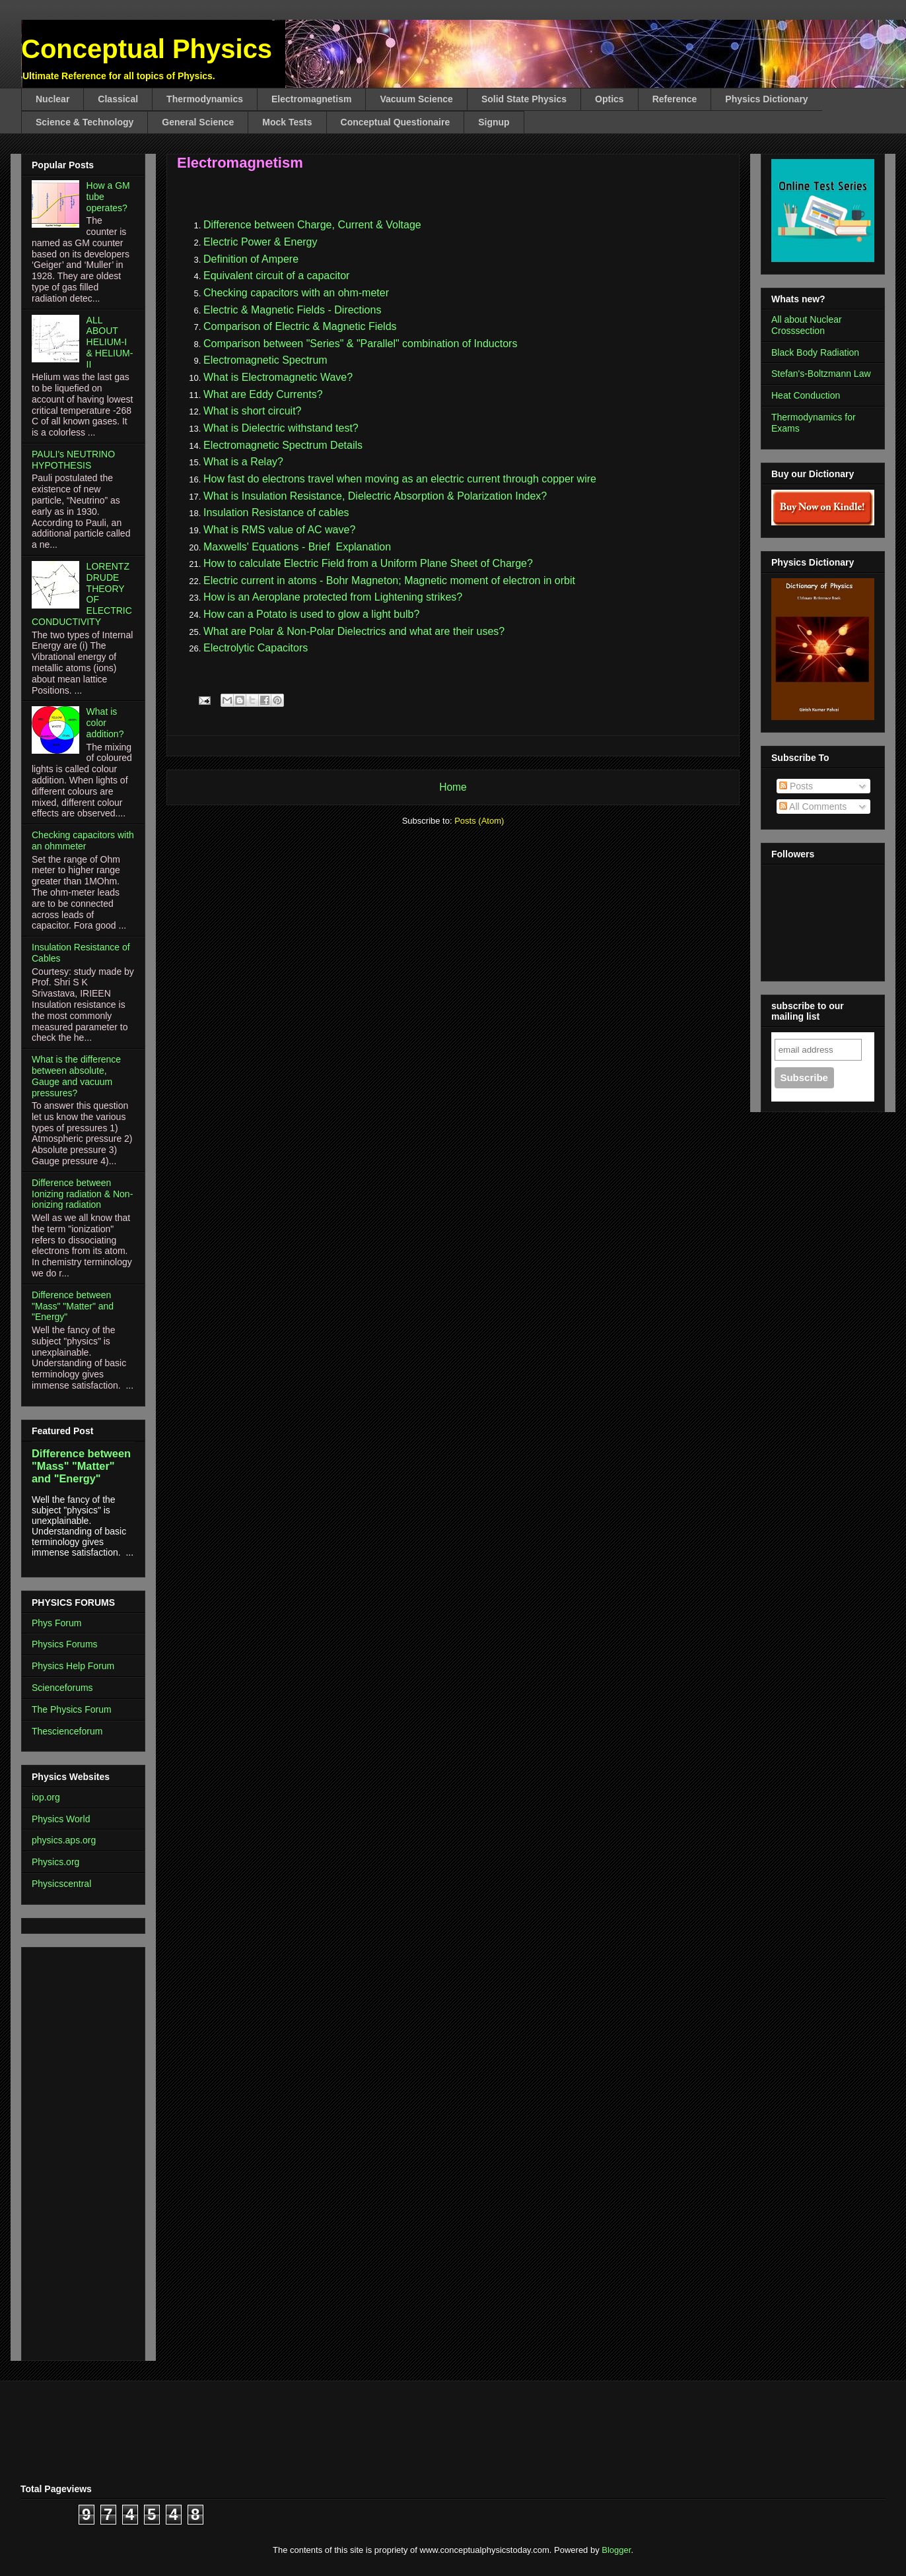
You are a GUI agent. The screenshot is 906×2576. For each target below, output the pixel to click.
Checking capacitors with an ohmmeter (83, 840)
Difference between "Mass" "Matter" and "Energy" (73, 1306)
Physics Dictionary (766, 99)
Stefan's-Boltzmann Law (821, 373)
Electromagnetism (311, 99)
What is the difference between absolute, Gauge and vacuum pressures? (76, 1076)
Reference (674, 99)
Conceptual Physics (146, 48)
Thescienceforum (67, 1731)
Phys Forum (56, 1623)
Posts (796, 786)
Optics (609, 99)
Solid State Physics (524, 99)
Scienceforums (62, 1687)
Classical (118, 99)
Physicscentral (61, 1883)
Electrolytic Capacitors (255, 647)
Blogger (616, 2550)
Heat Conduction (805, 395)
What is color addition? (105, 722)
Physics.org (55, 1862)
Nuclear (52, 99)
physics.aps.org (64, 1840)
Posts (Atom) (479, 821)
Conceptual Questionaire (395, 122)
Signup (493, 122)
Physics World (61, 1819)
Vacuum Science (416, 99)
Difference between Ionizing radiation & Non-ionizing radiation (82, 1193)
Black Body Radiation (815, 352)
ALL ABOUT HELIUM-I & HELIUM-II (110, 342)
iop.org (46, 1797)
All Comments (813, 806)
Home (453, 787)
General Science (198, 122)
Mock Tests (287, 122)
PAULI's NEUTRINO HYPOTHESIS (73, 460)
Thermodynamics (204, 99)
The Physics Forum (72, 1709)
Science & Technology (84, 122)
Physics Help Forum (73, 1666)
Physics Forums (65, 1644)
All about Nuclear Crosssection (806, 325)
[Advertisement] (71, 2150)
